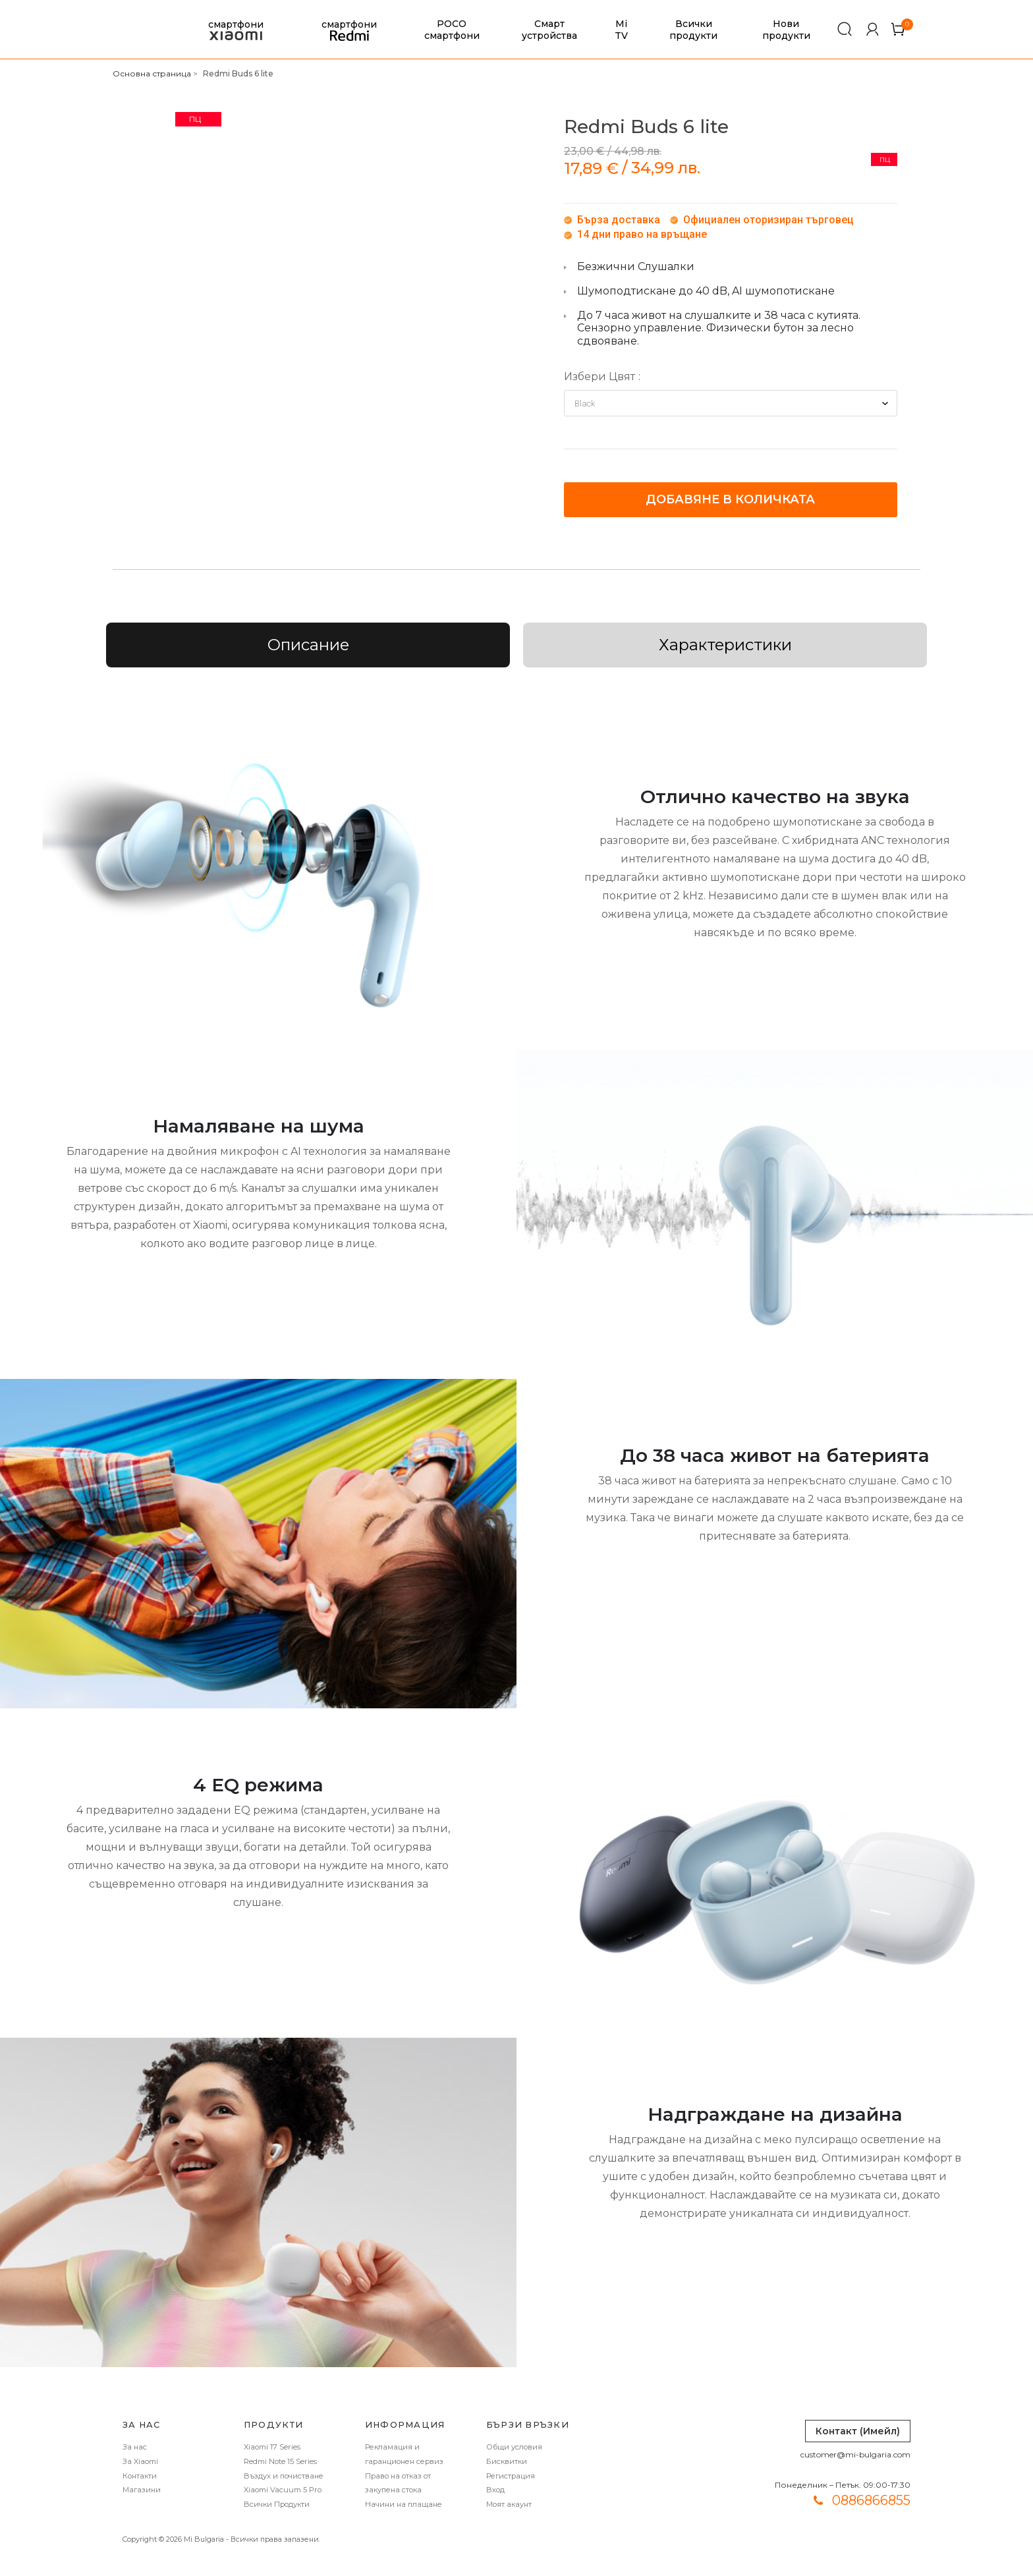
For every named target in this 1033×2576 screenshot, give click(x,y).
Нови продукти (786, 30)
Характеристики (725, 644)
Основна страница (152, 73)
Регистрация (510, 2475)
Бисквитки (506, 2461)
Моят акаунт (509, 2504)
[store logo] (131, 29)
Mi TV (621, 30)
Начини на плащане (403, 2504)
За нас (135, 2446)
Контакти (140, 2475)
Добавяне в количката (730, 499)
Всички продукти (693, 30)
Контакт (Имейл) (858, 2431)
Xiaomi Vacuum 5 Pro (282, 2489)
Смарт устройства (549, 30)
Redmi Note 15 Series (280, 2461)
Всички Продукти (277, 2504)
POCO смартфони (452, 30)
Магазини (142, 2489)
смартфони (236, 30)
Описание (308, 644)
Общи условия (514, 2446)
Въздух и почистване (283, 2475)
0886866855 (871, 2500)
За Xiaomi (140, 2461)
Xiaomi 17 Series (272, 2446)
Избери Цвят (599, 376)
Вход (495, 2489)
